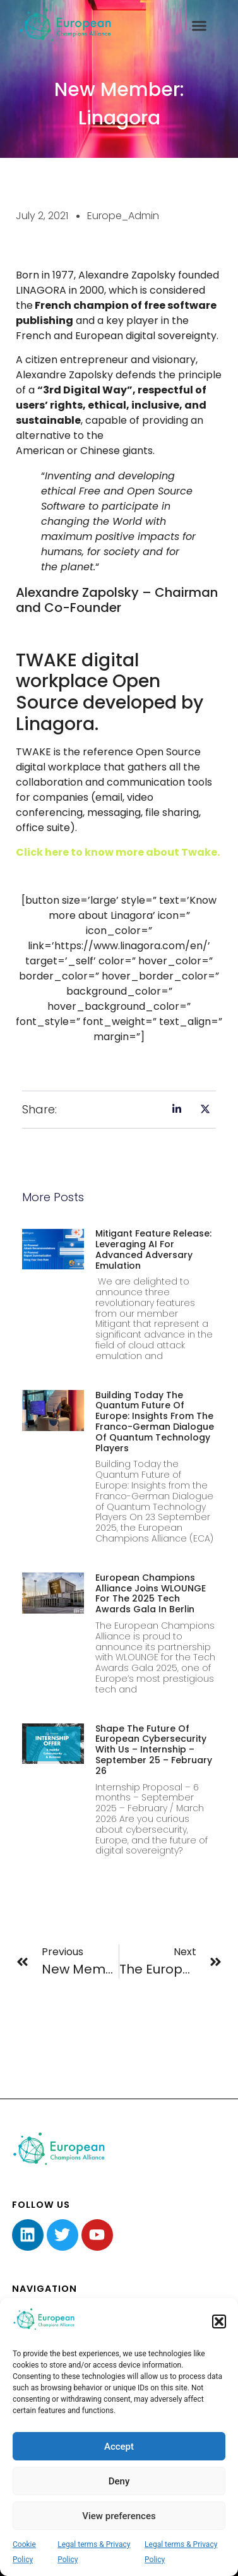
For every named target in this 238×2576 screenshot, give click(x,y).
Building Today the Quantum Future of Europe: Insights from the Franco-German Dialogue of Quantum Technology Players (154, 1421)
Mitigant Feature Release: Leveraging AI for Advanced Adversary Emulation (153, 1249)
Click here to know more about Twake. (119, 852)
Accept (119, 2446)
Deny (119, 2481)
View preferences (118, 2516)
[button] (219, 2321)
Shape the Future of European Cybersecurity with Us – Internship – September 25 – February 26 (153, 1749)
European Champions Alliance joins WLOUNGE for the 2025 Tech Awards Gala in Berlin (150, 1593)
